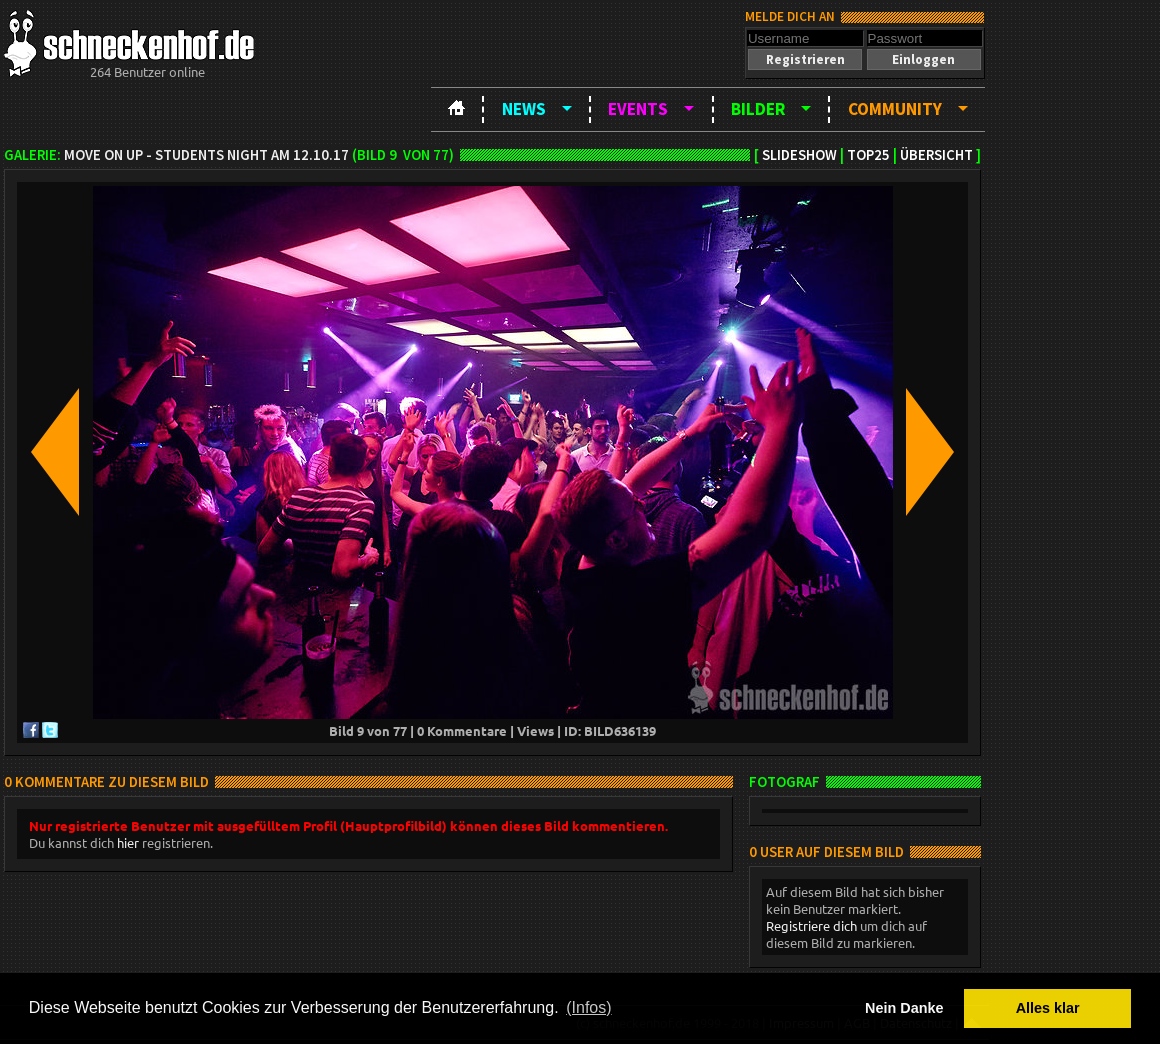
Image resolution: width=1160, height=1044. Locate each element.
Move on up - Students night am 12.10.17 (206, 155)
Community (895, 109)
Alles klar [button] (1048, 1008)
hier (128, 842)
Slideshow (799, 155)
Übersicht (936, 155)
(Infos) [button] (588, 1007)
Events (638, 109)
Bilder (758, 109)
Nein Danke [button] (904, 1008)
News (524, 109)
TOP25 (868, 155)
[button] (805, 59)
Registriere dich (811, 925)
